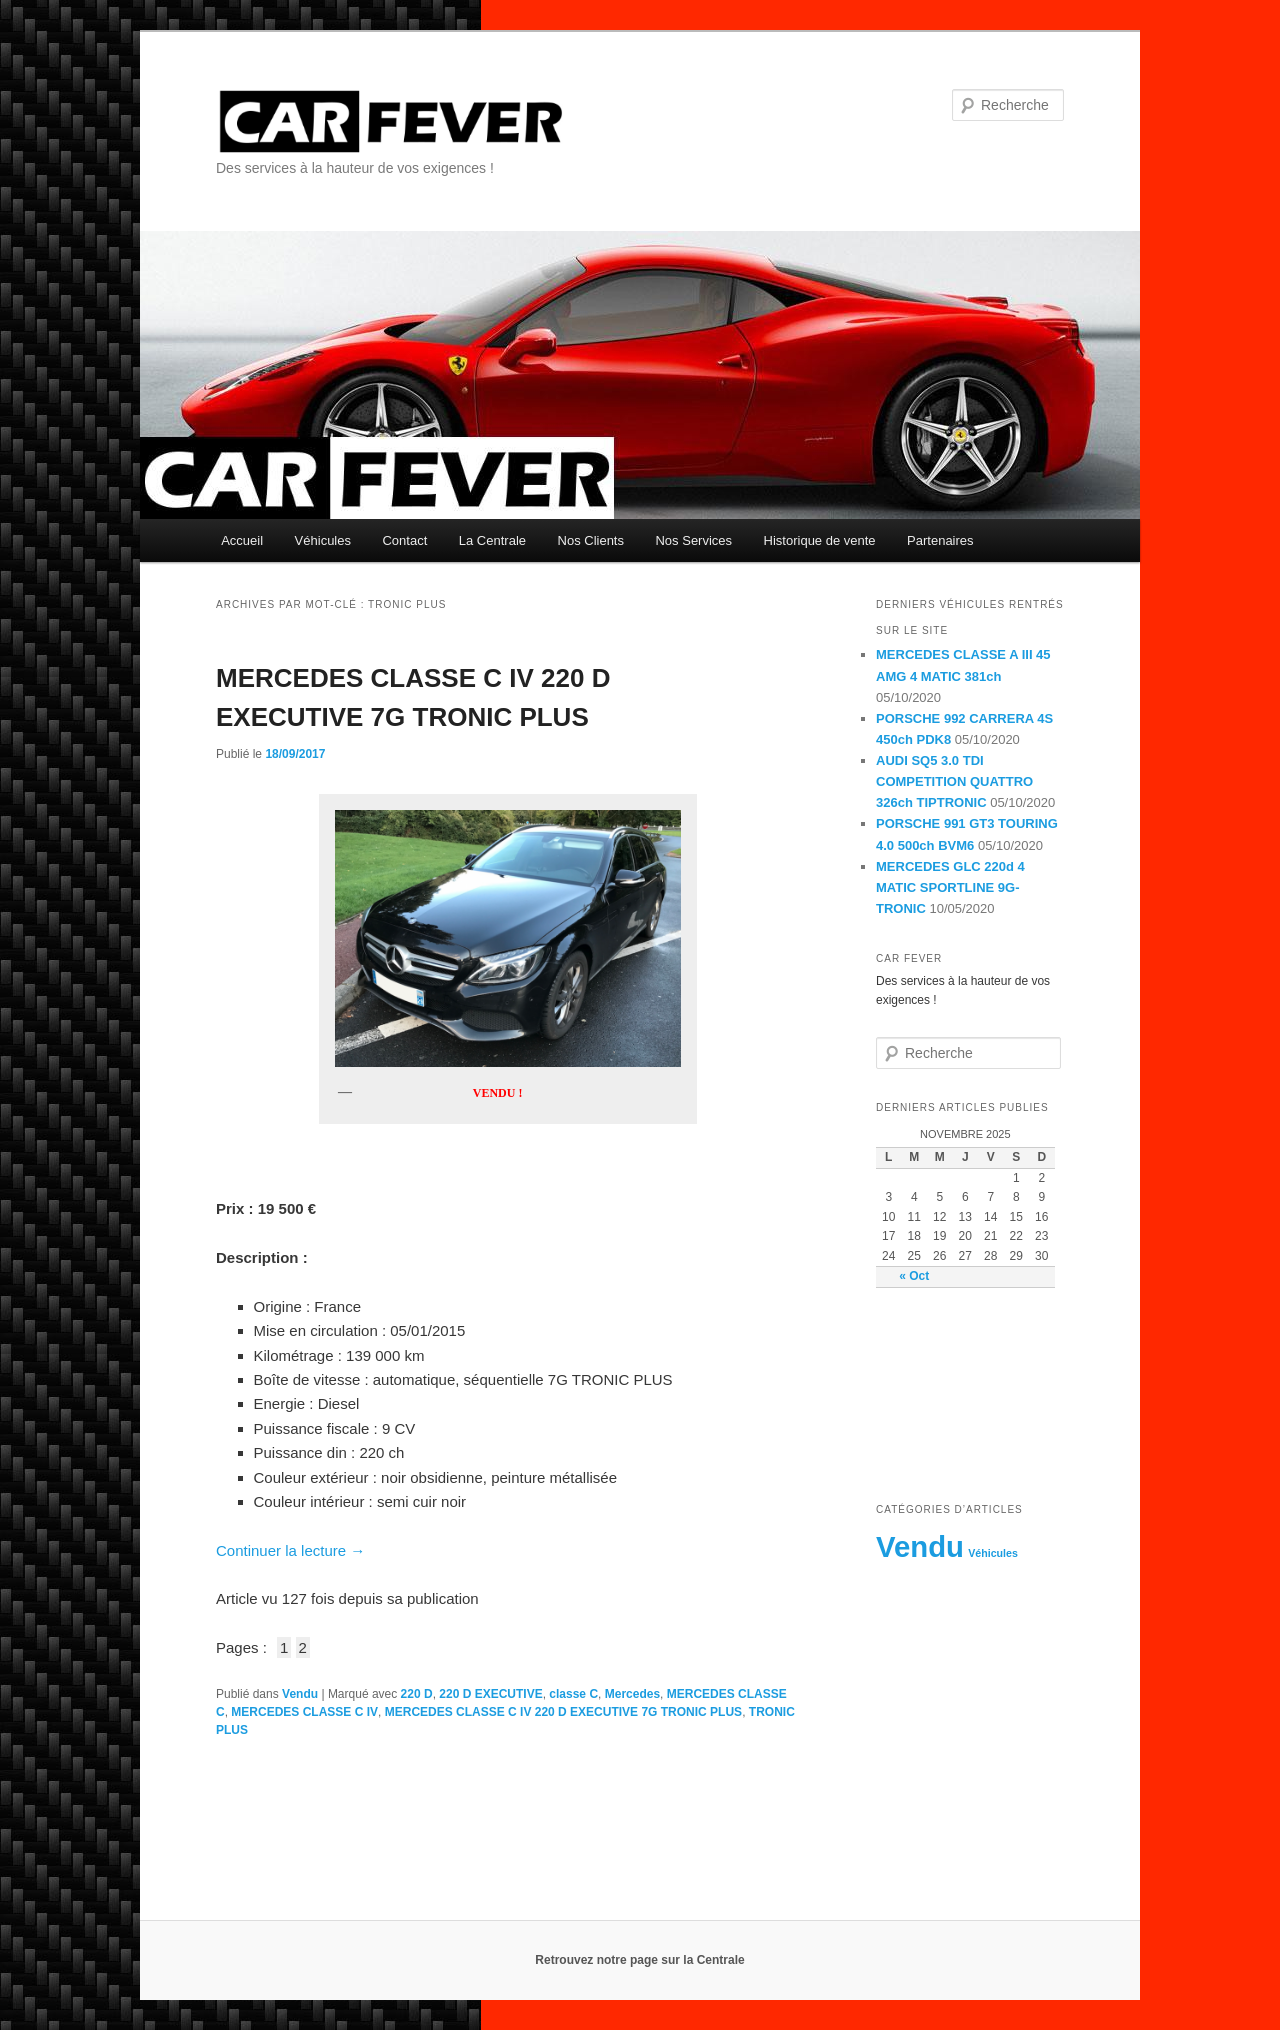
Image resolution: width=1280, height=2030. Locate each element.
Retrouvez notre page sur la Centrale (639, 1960)
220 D (417, 1694)
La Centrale (492, 540)
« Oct (914, 1276)
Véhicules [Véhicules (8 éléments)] (993, 1553)
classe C (573, 1694)
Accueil (242, 540)
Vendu (300, 1694)
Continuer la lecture (290, 1550)
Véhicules (323, 540)
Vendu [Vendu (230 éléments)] (920, 1546)
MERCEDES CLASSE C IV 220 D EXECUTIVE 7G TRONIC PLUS (563, 1712)
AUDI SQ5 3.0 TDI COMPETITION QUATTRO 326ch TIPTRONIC (954, 781)
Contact (404, 540)
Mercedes (632, 1694)
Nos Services (693, 540)
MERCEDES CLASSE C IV (304, 1712)
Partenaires (940, 540)
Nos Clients (591, 540)
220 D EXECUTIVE (490, 1694)
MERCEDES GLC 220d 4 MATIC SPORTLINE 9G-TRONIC (950, 887)
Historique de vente (820, 540)
